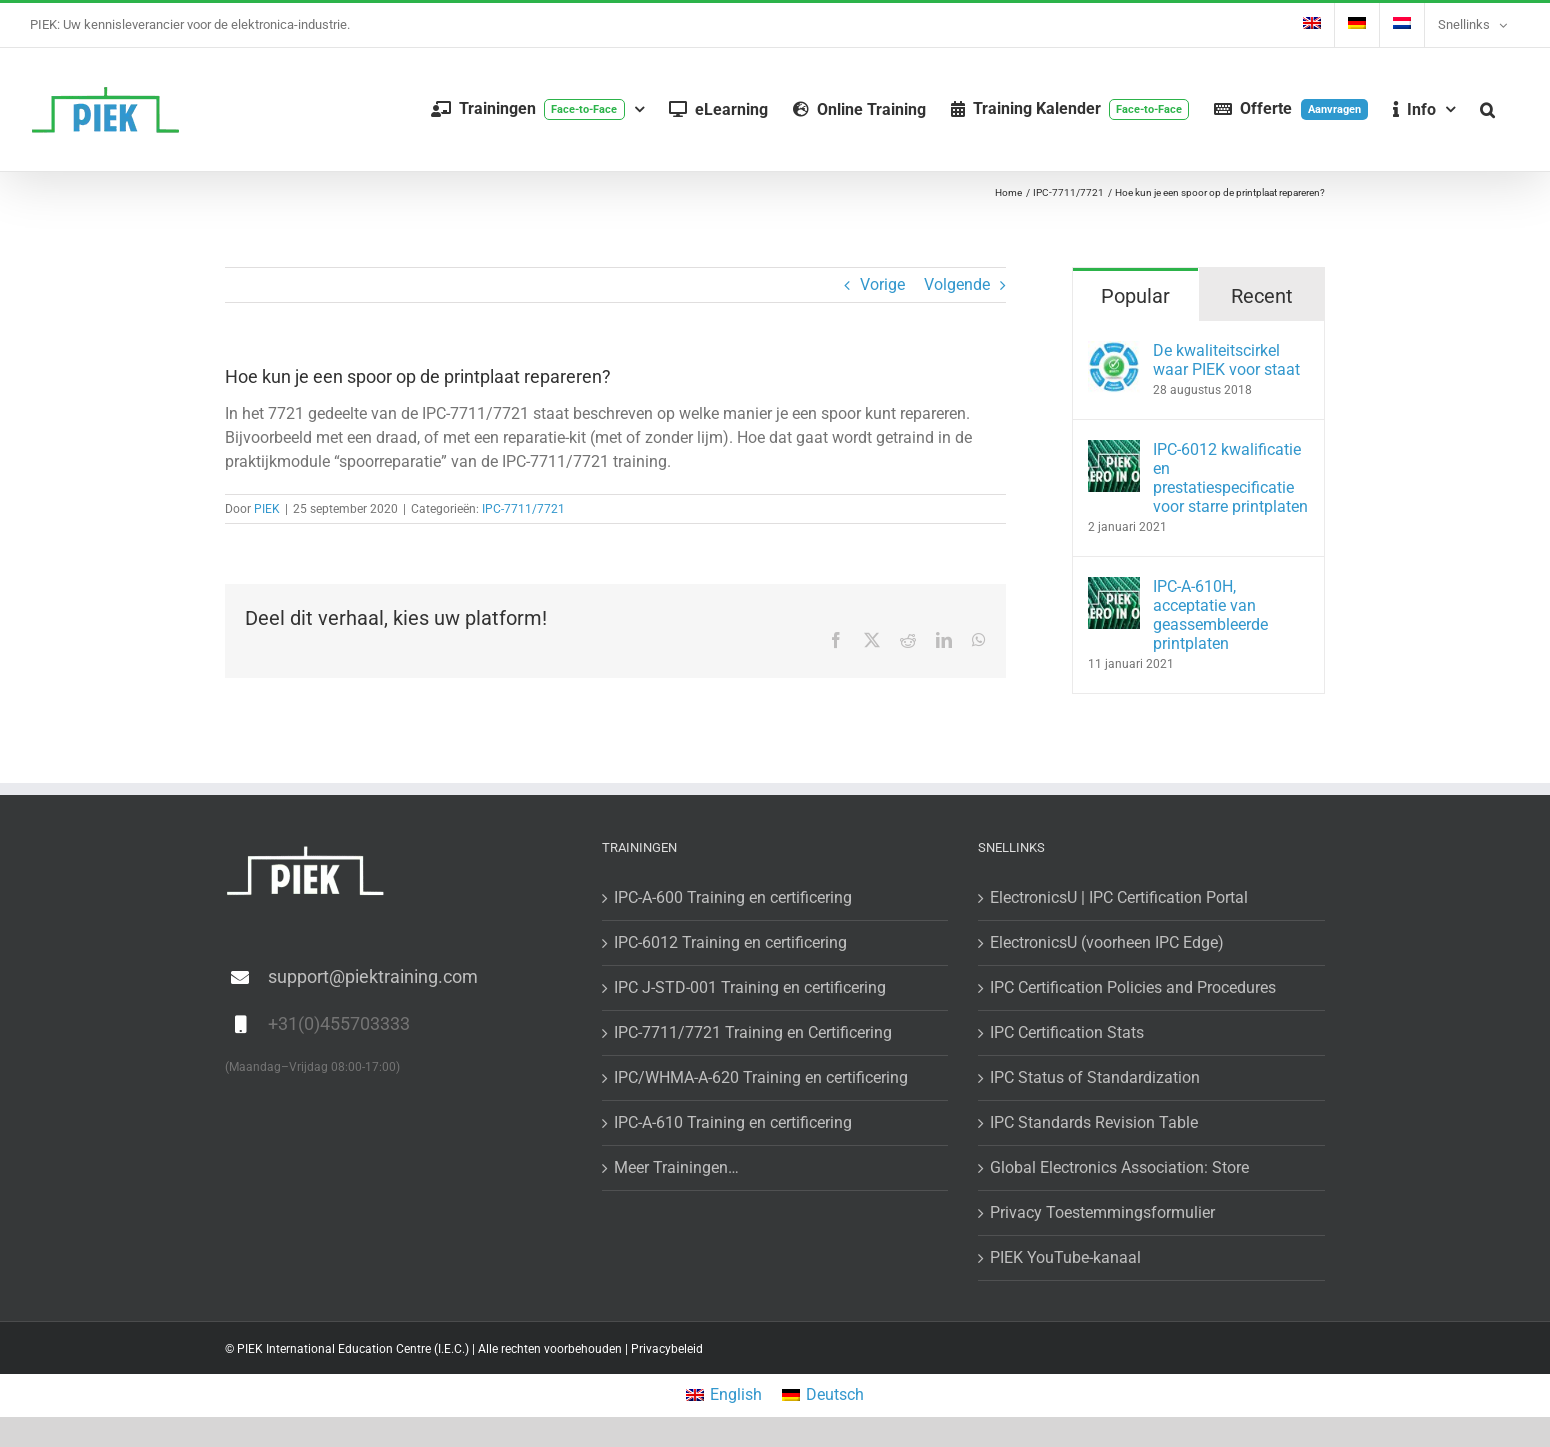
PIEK (267, 509)
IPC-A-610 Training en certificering (733, 1122)
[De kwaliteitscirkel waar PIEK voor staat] (1114, 352)
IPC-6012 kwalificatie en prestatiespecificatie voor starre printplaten (1230, 478)
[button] (1487, 109)
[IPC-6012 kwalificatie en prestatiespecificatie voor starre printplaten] (1114, 451)
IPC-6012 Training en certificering (730, 942)
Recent (1262, 296)
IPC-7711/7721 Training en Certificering (753, 1032)
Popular (1135, 296)
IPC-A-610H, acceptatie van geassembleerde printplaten (1210, 615)
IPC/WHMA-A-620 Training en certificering (761, 1077)
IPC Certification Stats (1067, 1032)
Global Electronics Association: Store (1119, 1167)
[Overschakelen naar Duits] (1357, 25)
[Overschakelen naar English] (724, 1396)
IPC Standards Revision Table (1094, 1122)
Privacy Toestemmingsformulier (1102, 1212)
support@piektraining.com (373, 976)
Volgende (957, 284)
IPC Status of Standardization (1095, 1077)
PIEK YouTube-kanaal (1065, 1257)
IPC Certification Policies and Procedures (1133, 987)
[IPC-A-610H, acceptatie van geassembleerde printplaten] (1114, 588)
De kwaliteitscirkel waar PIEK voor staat (1226, 360)
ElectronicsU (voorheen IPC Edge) (1107, 942)
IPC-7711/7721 (523, 509)
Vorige (882, 284)
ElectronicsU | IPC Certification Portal (1119, 897)
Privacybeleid (667, 1349)
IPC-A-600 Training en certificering (733, 897)
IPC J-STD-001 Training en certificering (750, 987)
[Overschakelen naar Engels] (1312, 25)
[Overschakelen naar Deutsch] (823, 1396)
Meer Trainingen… (676, 1167)
